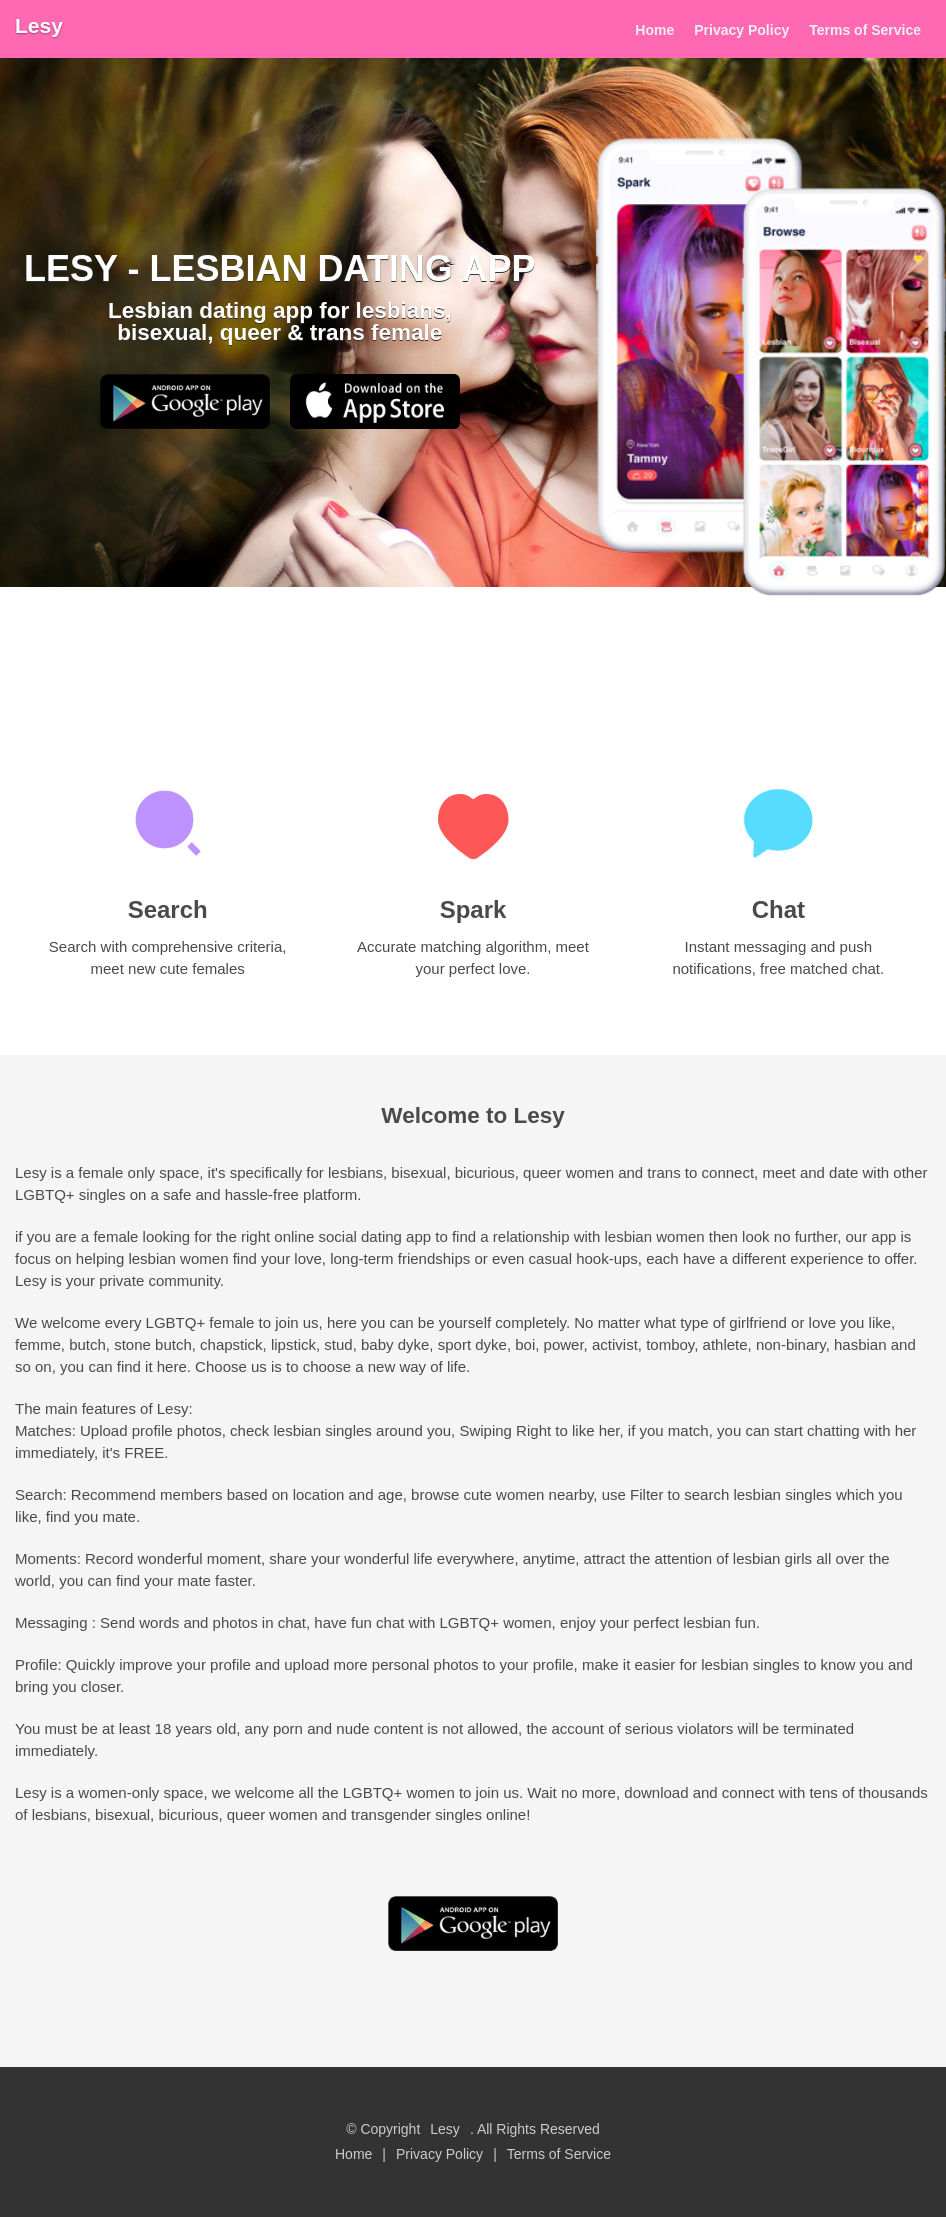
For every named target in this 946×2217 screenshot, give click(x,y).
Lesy (39, 26)
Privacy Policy (741, 30)
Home (654, 30)
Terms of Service (865, 30)
